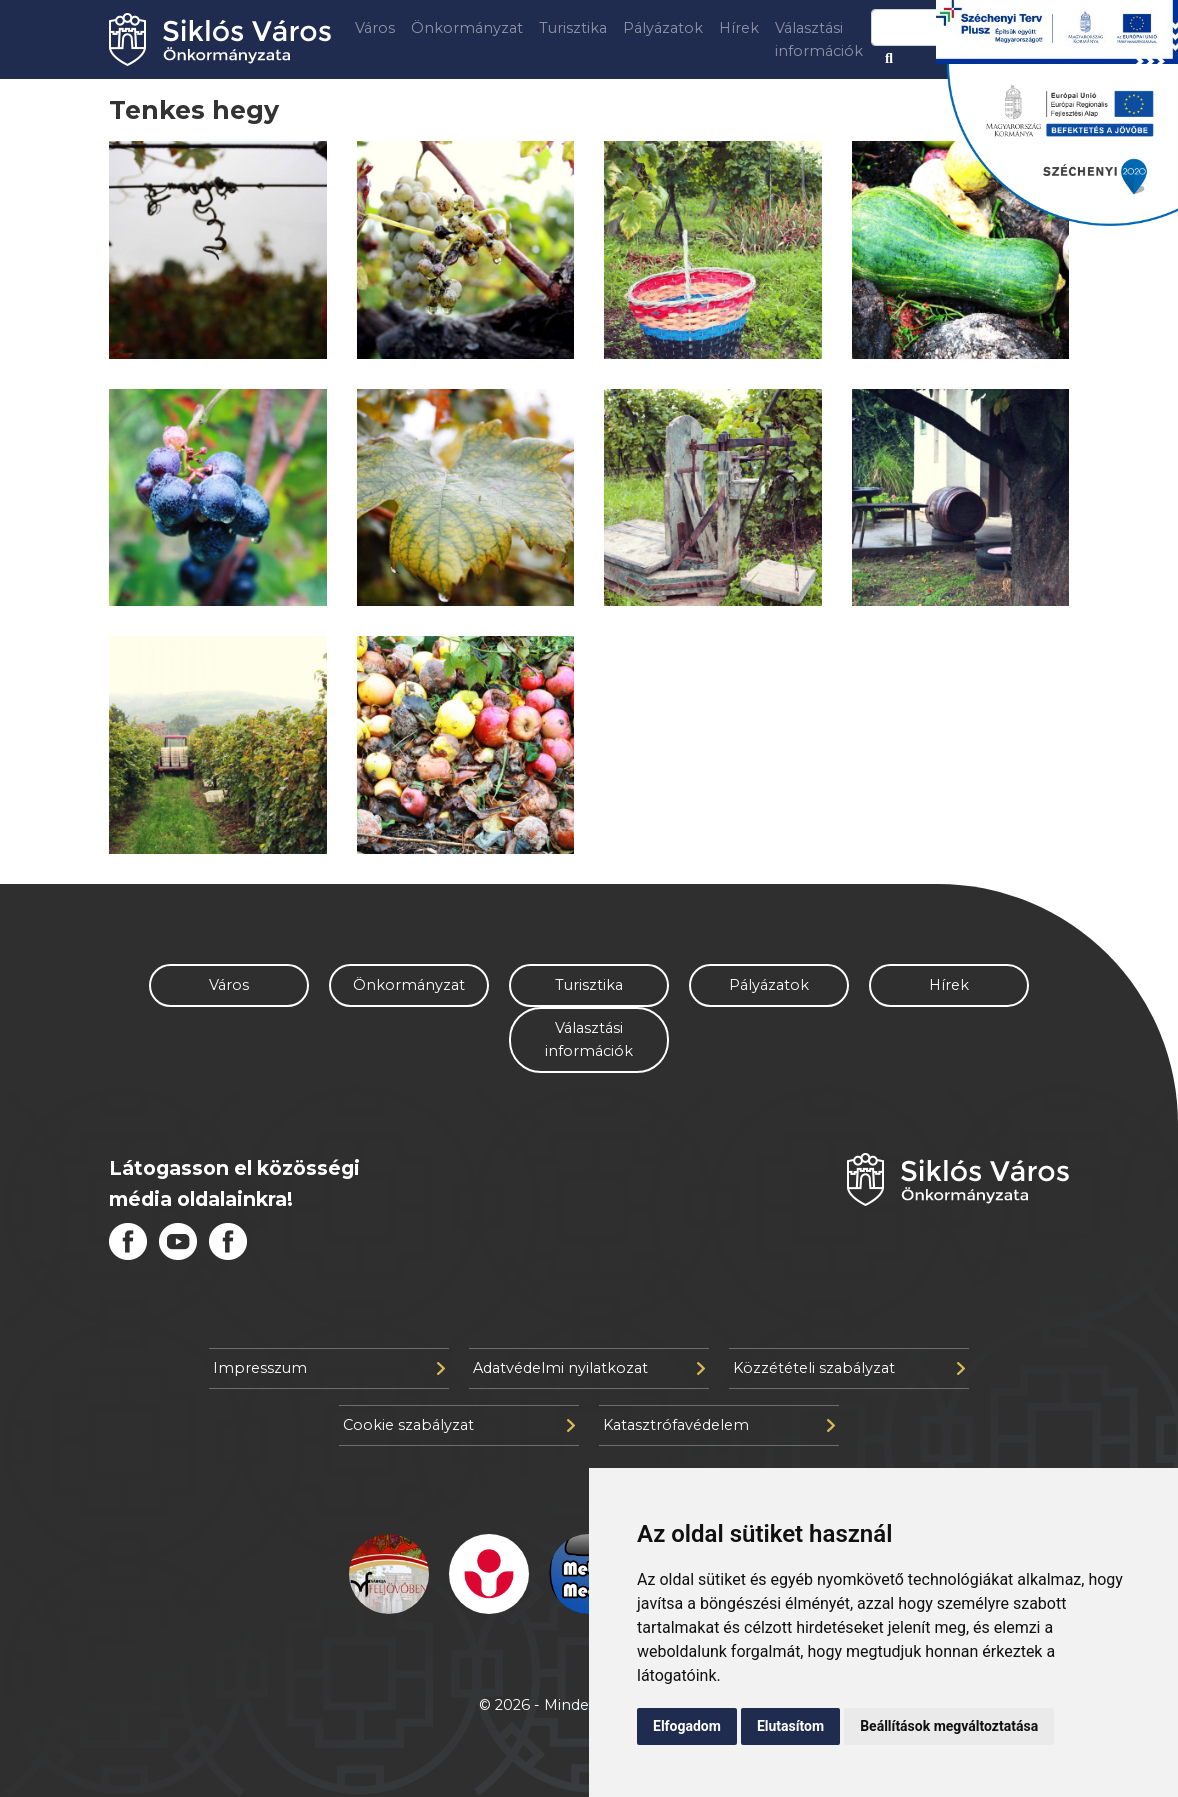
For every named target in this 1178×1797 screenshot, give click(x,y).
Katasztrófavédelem (719, 1425)
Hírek (739, 28)
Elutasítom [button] (790, 1726)
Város (375, 28)
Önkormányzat (467, 28)
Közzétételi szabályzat (849, 1368)
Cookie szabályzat (459, 1425)
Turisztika (573, 28)
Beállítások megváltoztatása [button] (949, 1726)
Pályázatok (663, 28)
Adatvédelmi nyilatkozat (589, 1368)
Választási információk (819, 39)
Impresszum (329, 1368)
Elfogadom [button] (687, 1726)
